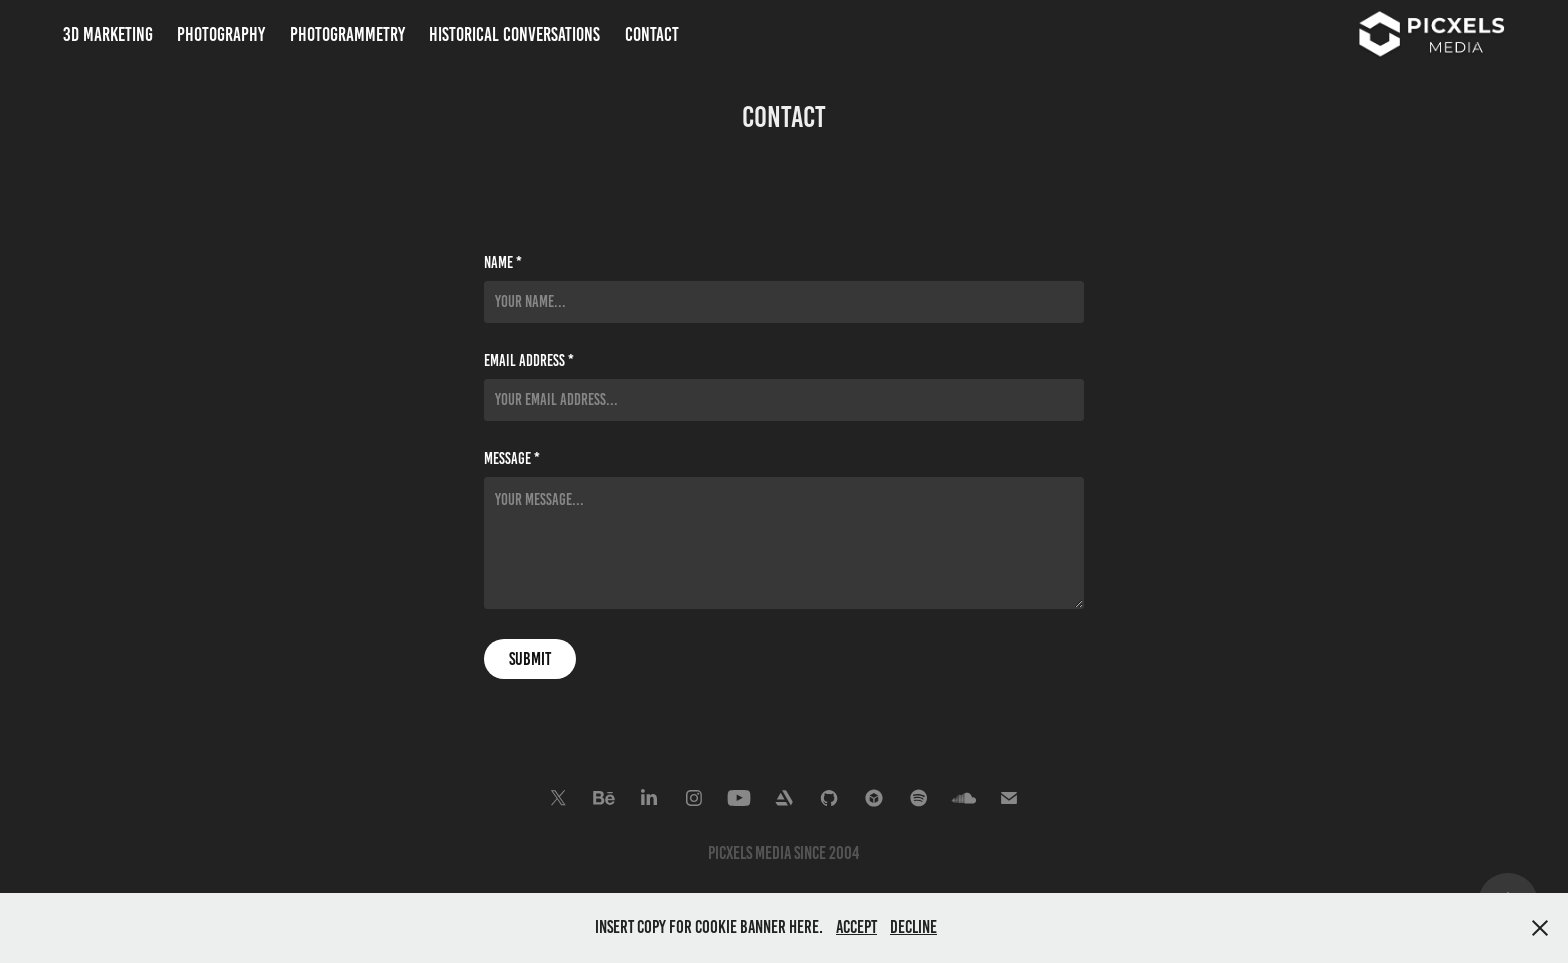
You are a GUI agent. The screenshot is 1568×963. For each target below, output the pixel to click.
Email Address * (529, 361)
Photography (221, 34)
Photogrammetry (347, 34)
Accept (856, 927)
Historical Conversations (514, 34)
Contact (652, 34)
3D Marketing (108, 34)
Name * (503, 263)
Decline (913, 927)
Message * (512, 459)
